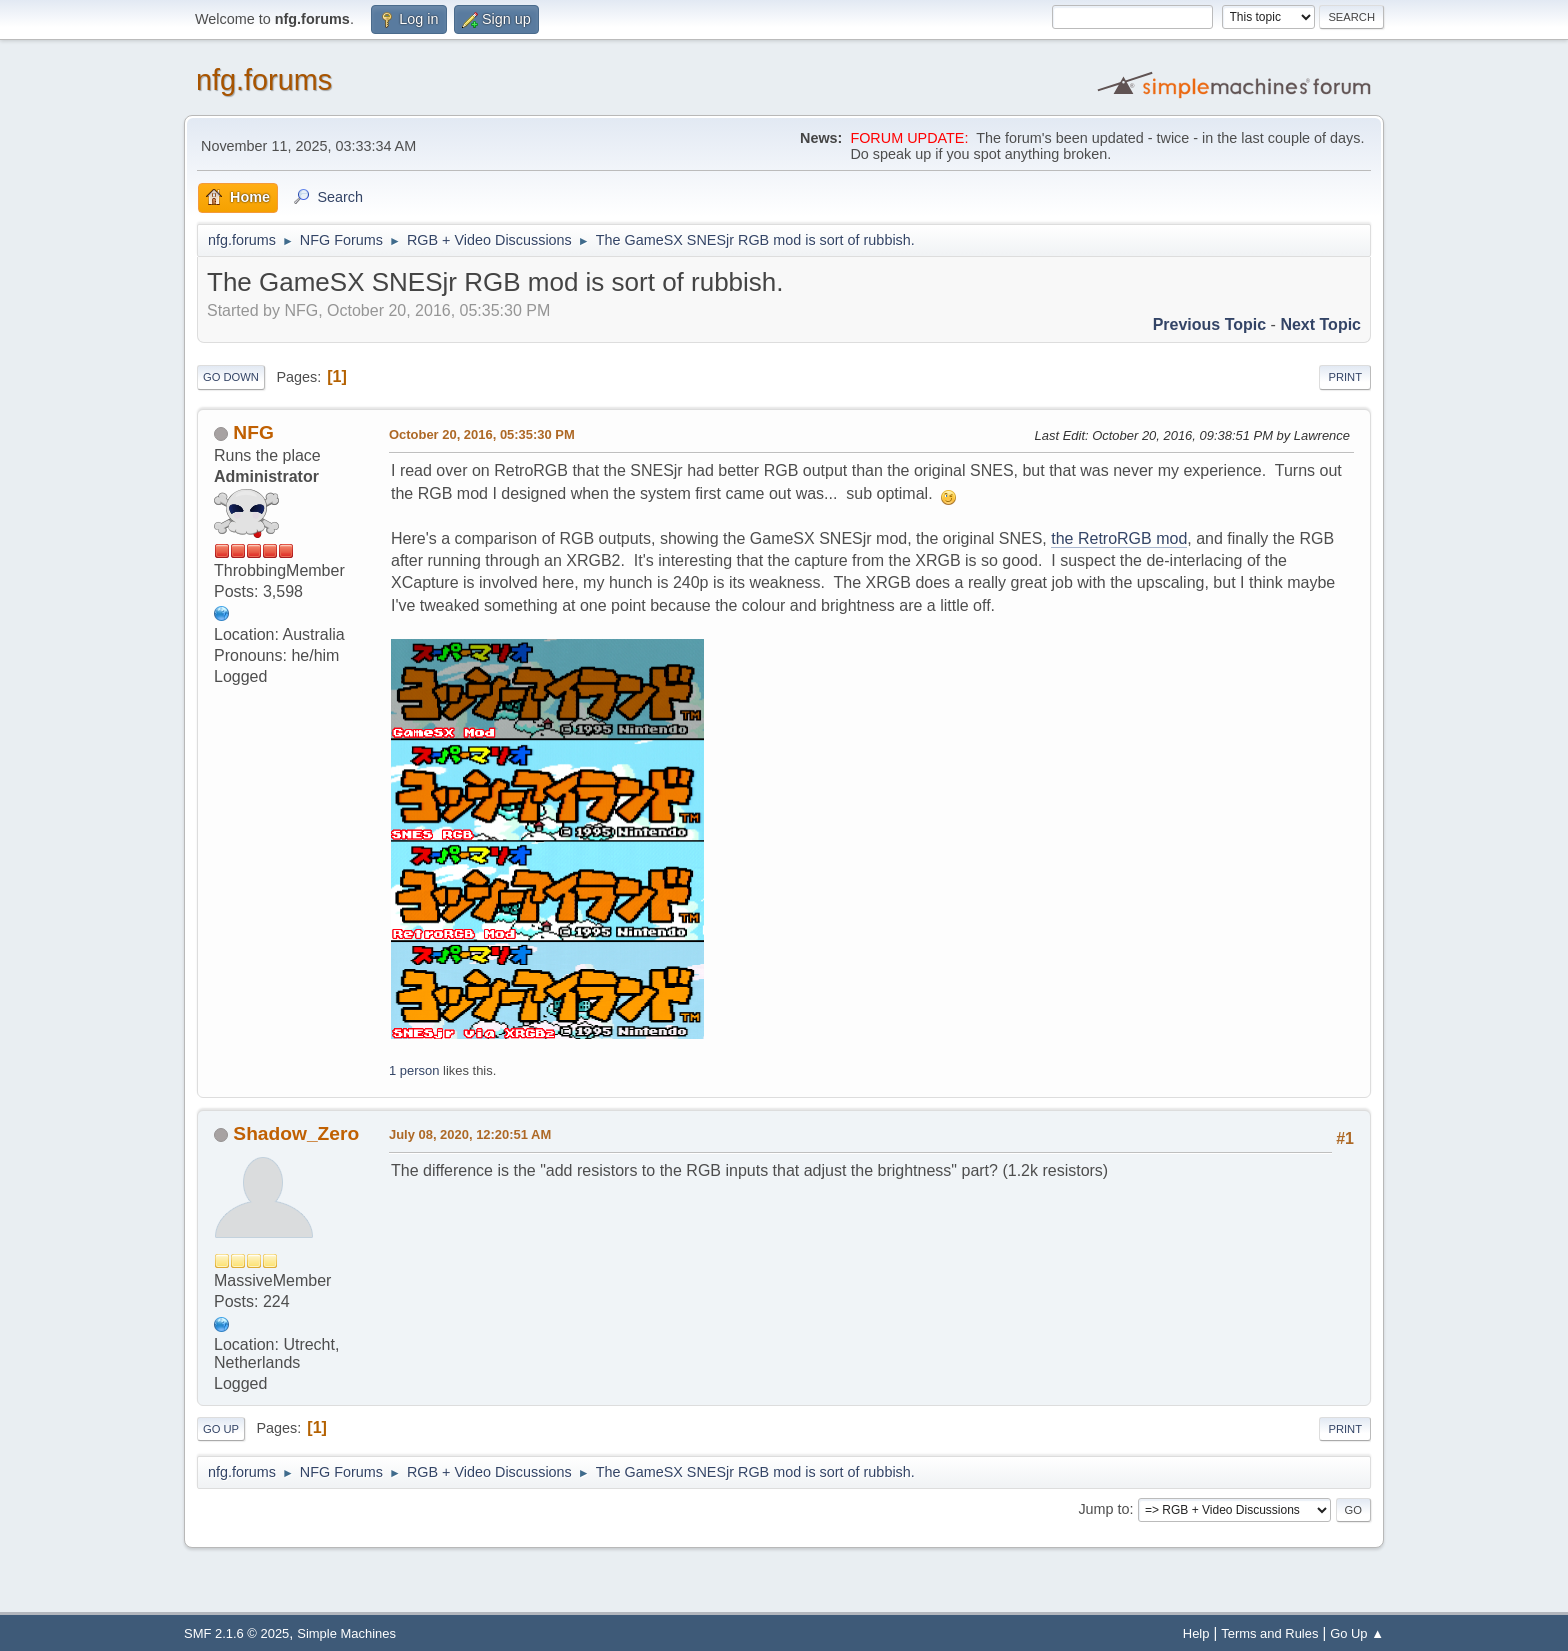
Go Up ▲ (1357, 1633)
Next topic (1320, 324)
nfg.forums (264, 80)
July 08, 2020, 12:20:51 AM (470, 1134)
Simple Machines (346, 1633)
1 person (414, 1070)
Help (1196, 1633)
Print (1345, 377)
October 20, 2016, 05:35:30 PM (482, 434)
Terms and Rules (1269, 1633)
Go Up (221, 1429)
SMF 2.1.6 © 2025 (236, 1633)
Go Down (231, 377)
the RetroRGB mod (1119, 538)
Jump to (1103, 1509)
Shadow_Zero (296, 1133)
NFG (253, 432)
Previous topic (1210, 324)
